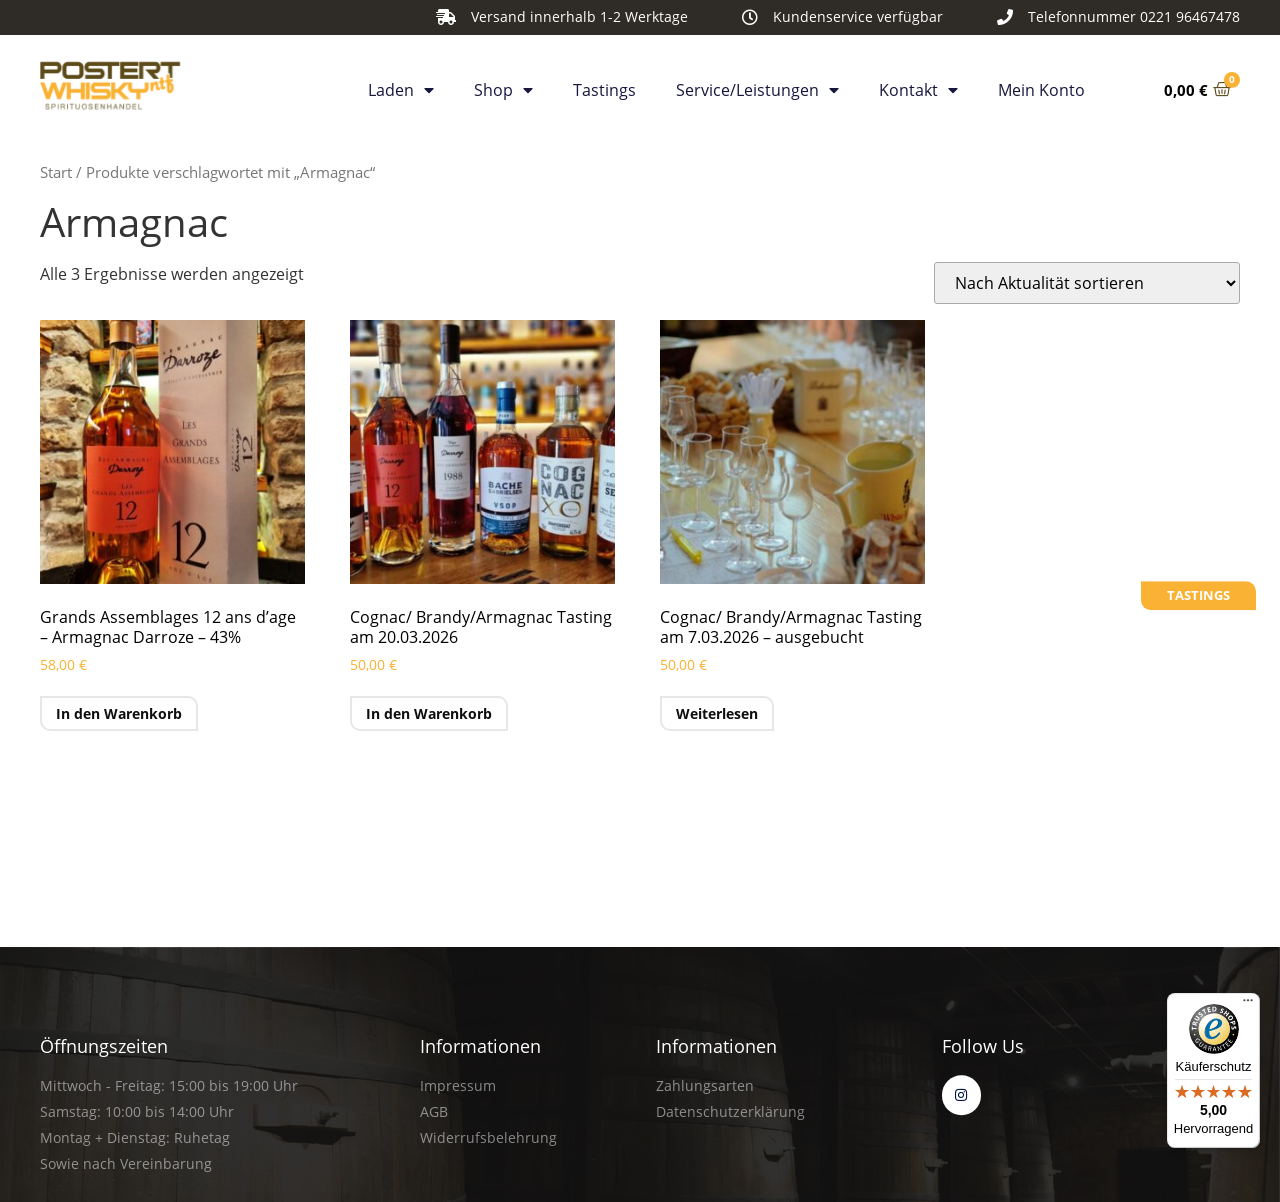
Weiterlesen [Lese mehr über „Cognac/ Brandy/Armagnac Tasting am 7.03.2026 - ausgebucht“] (717, 713)
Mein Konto (1041, 86)
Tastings (604, 86)
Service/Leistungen (757, 86)
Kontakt (918, 86)
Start (56, 172)
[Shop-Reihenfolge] (1087, 283)
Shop (503, 86)
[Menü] (1248, 1005)
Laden (401, 86)
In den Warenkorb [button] (119, 713)
